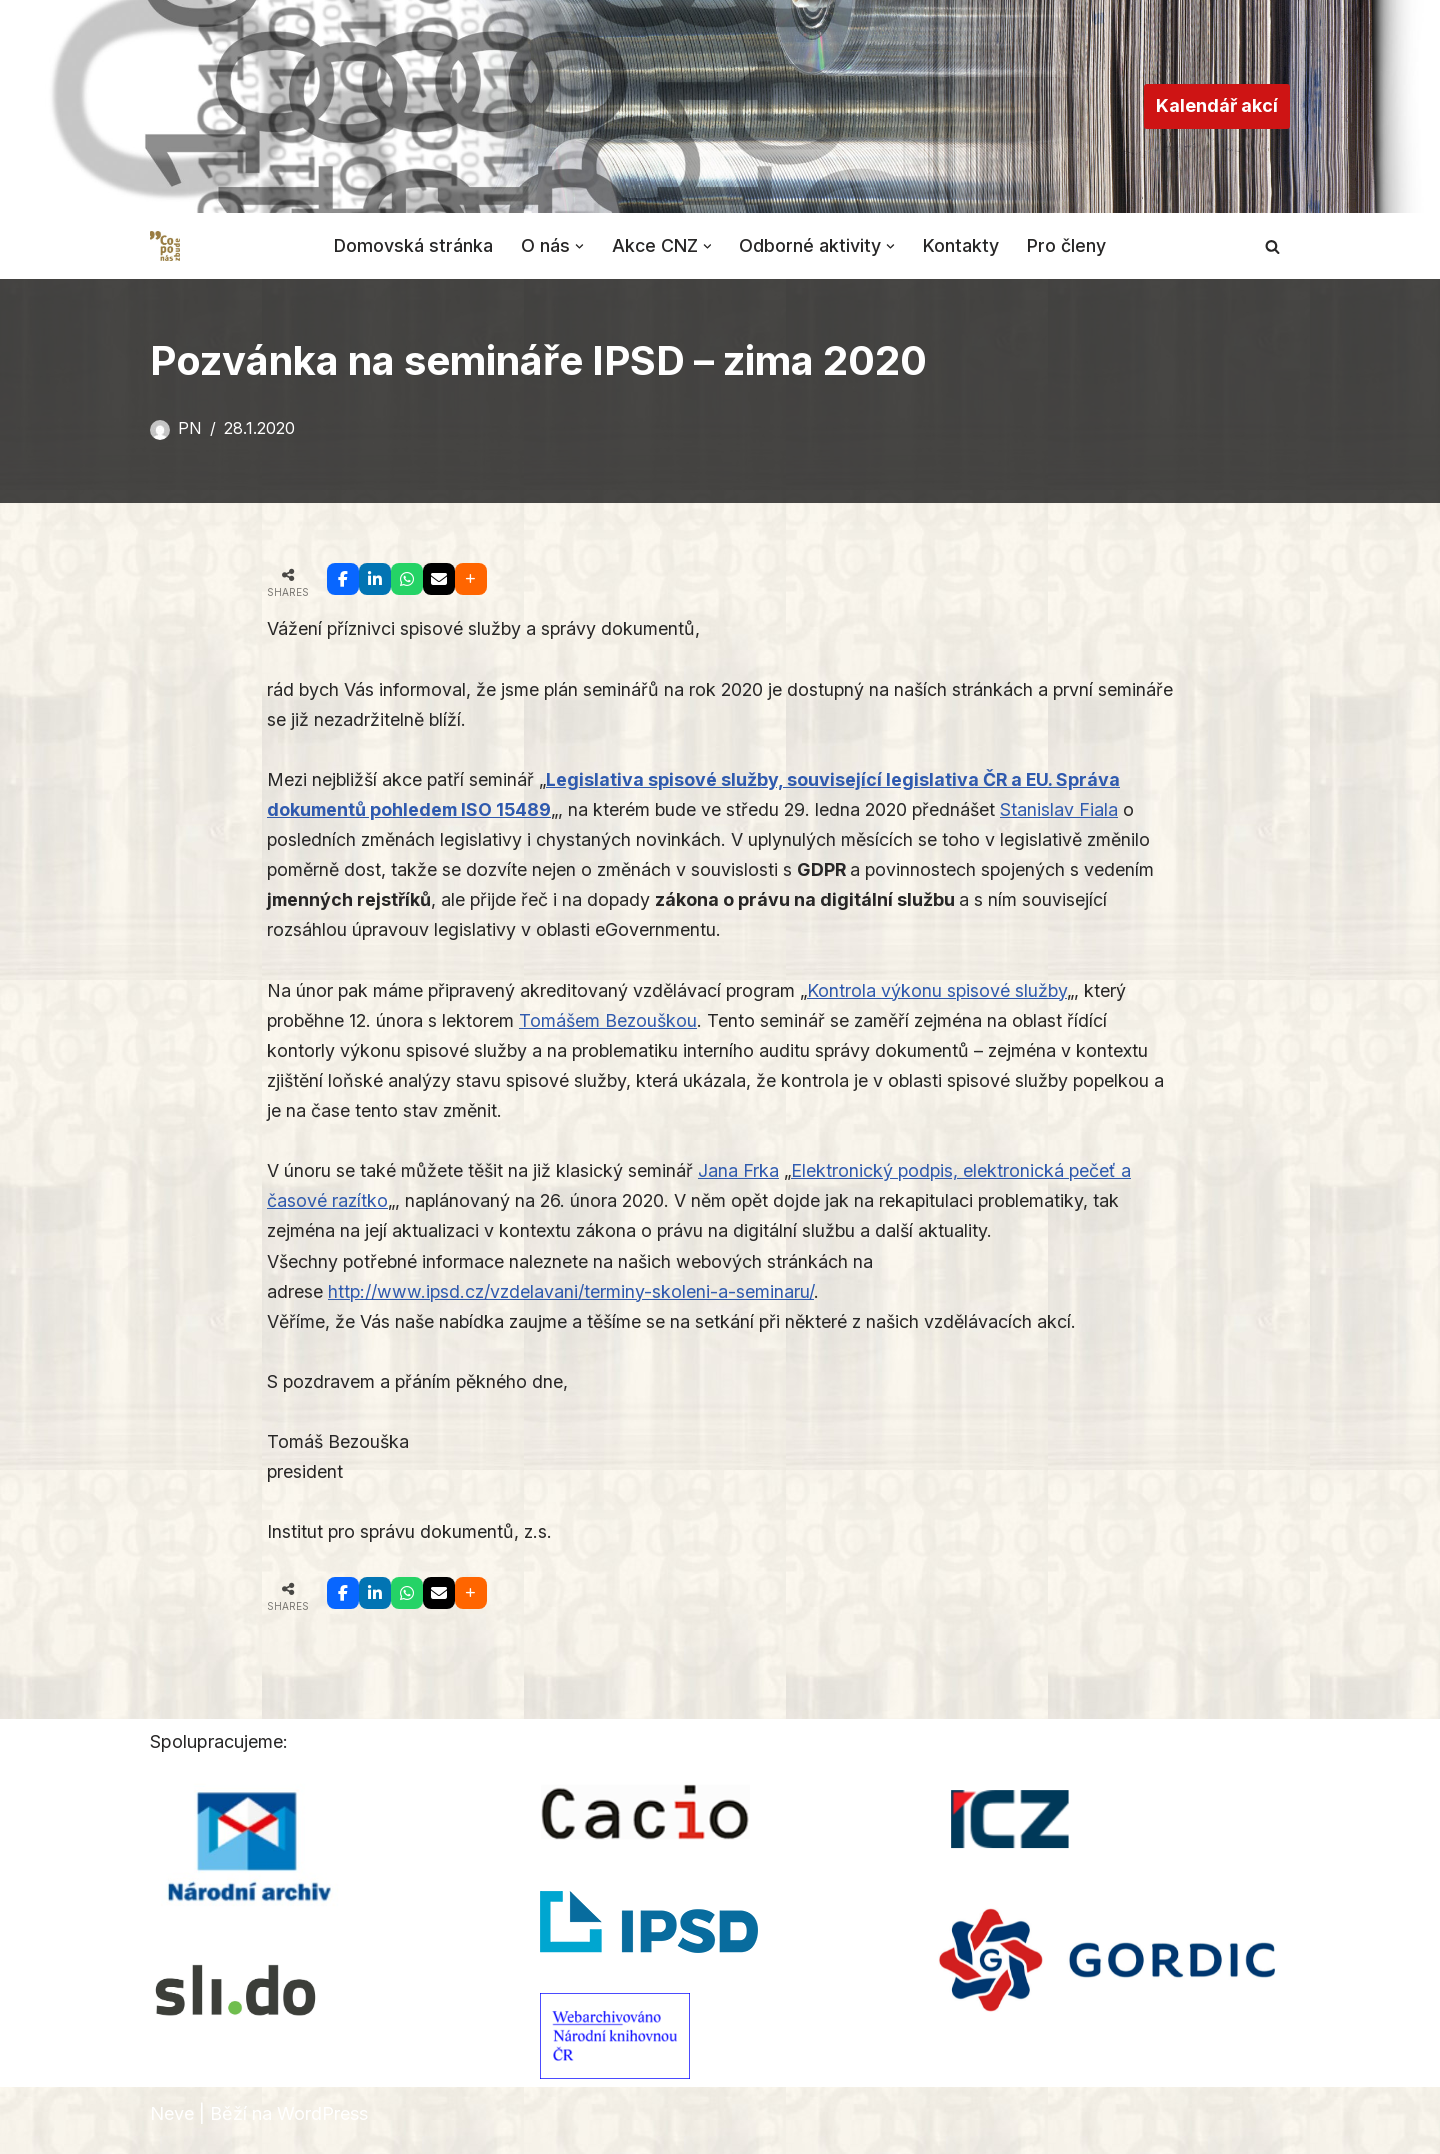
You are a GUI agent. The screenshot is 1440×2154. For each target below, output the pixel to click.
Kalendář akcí (1217, 105)
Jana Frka (740, 1177)
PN (190, 428)
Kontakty (963, 245)
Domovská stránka (413, 245)
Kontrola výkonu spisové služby (945, 994)
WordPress (322, 2125)
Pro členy (1068, 245)
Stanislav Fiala (1071, 811)
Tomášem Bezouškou (613, 1025)
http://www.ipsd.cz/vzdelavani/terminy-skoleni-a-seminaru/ (573, 1300)
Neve (172, 2125)
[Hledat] (1272, 246)
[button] (579, 245)
